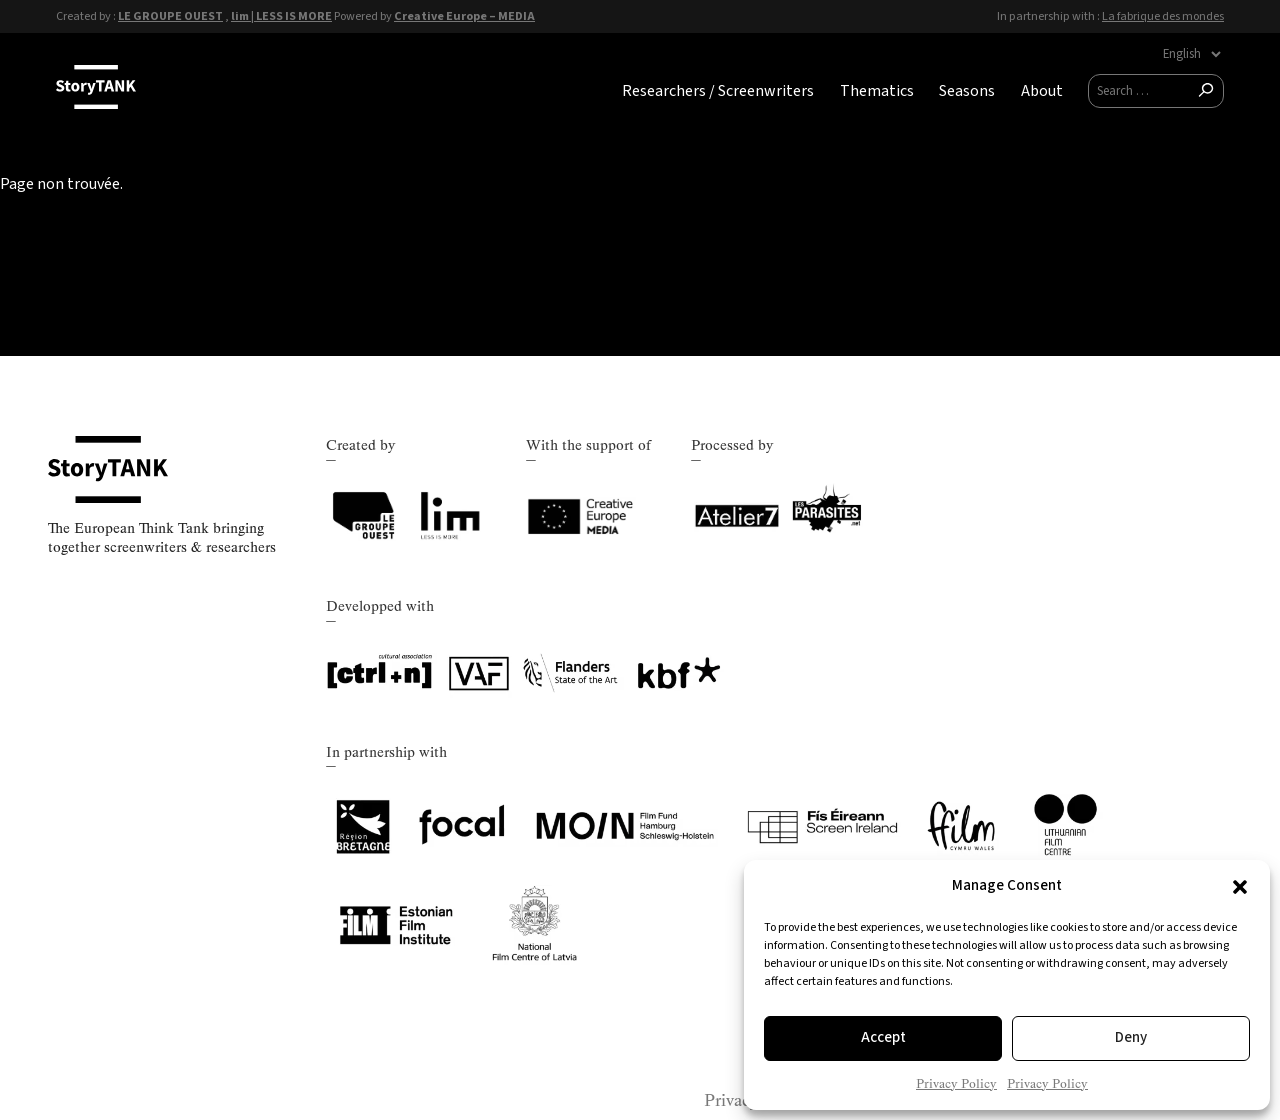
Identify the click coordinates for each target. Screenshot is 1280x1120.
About (1042, 91)
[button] (1240, 887)
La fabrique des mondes (1163, 16)
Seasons (967, 91)
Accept (883, 1037)
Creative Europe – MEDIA (464, 16)
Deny (1131, 1037)
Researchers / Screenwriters (718, 91)
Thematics (877, 91)
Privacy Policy (956, 1083)
